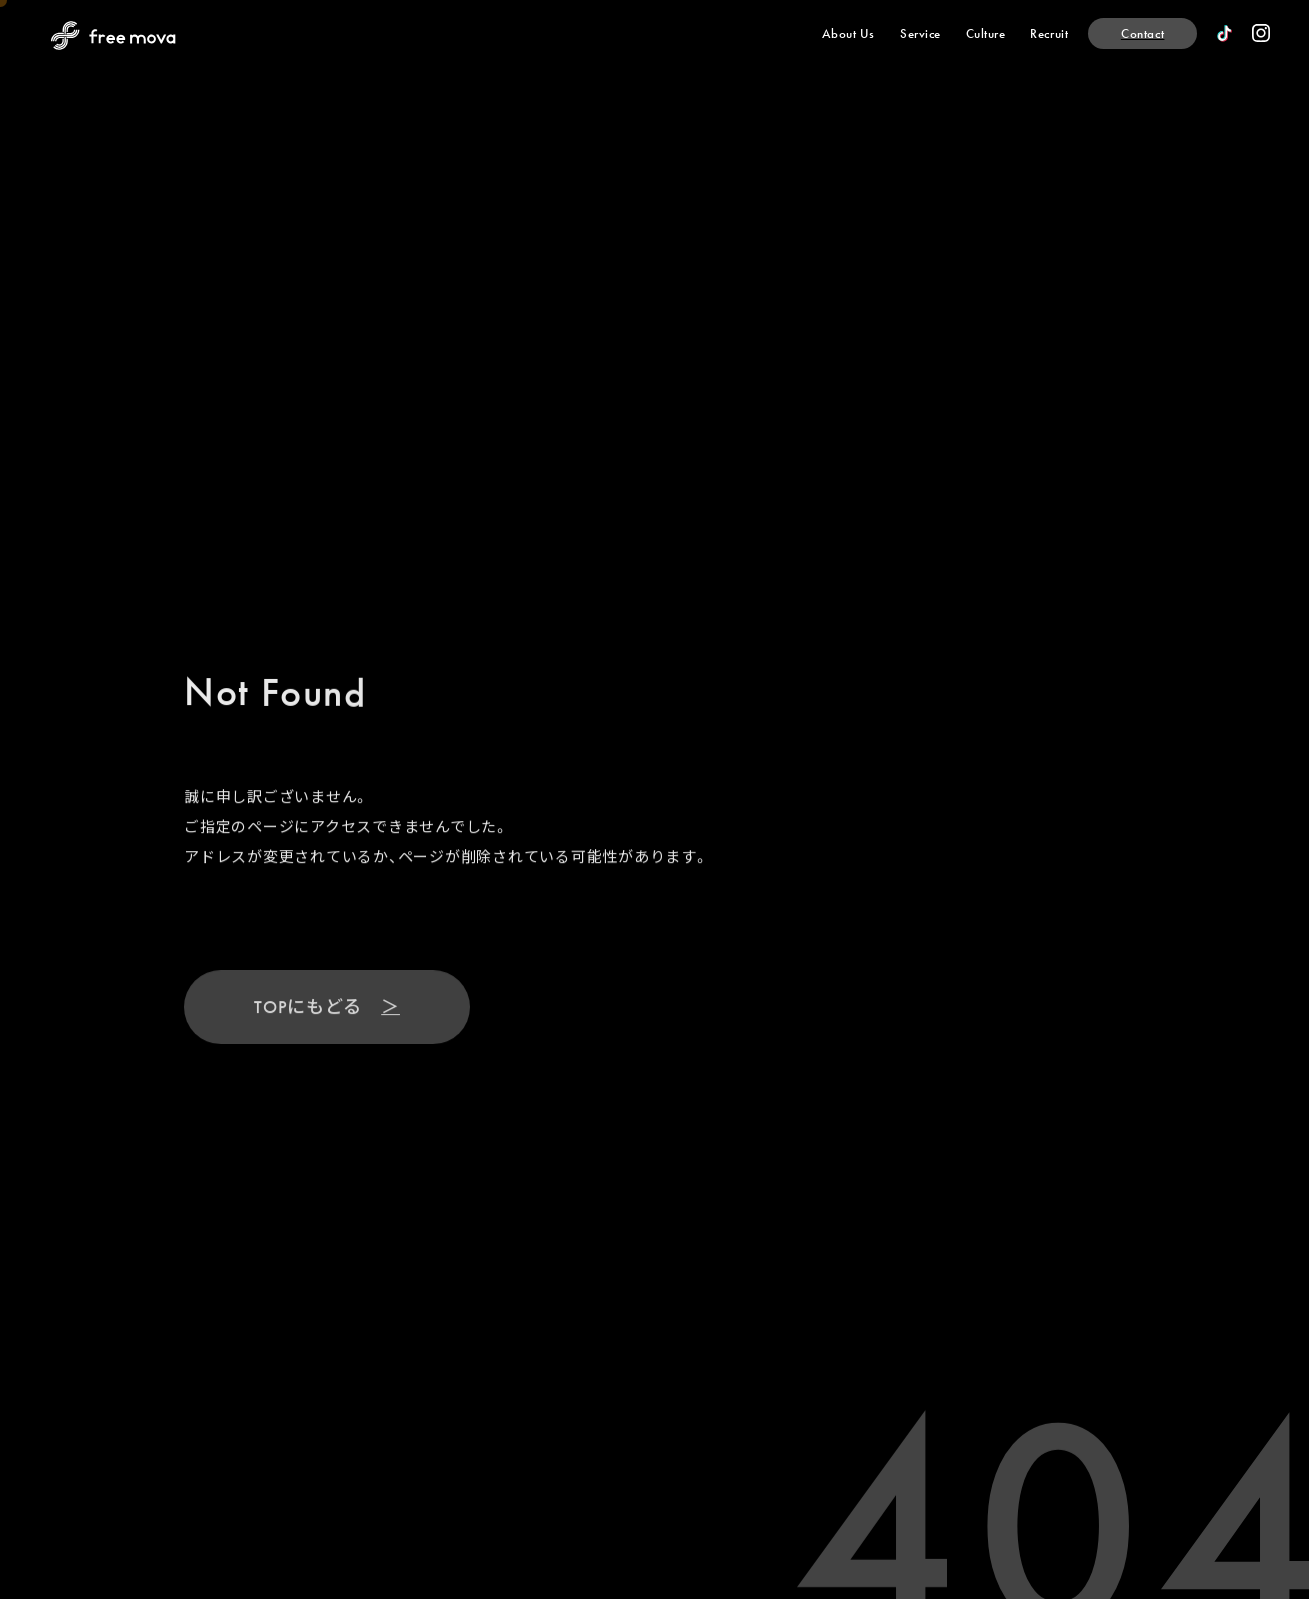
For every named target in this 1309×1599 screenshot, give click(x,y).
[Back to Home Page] (113, 35)
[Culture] (986, 33)
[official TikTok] (1224, 33)
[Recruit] (1049, 33)
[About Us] (848, 33)
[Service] (920, 33)
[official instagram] (1261, 33)
